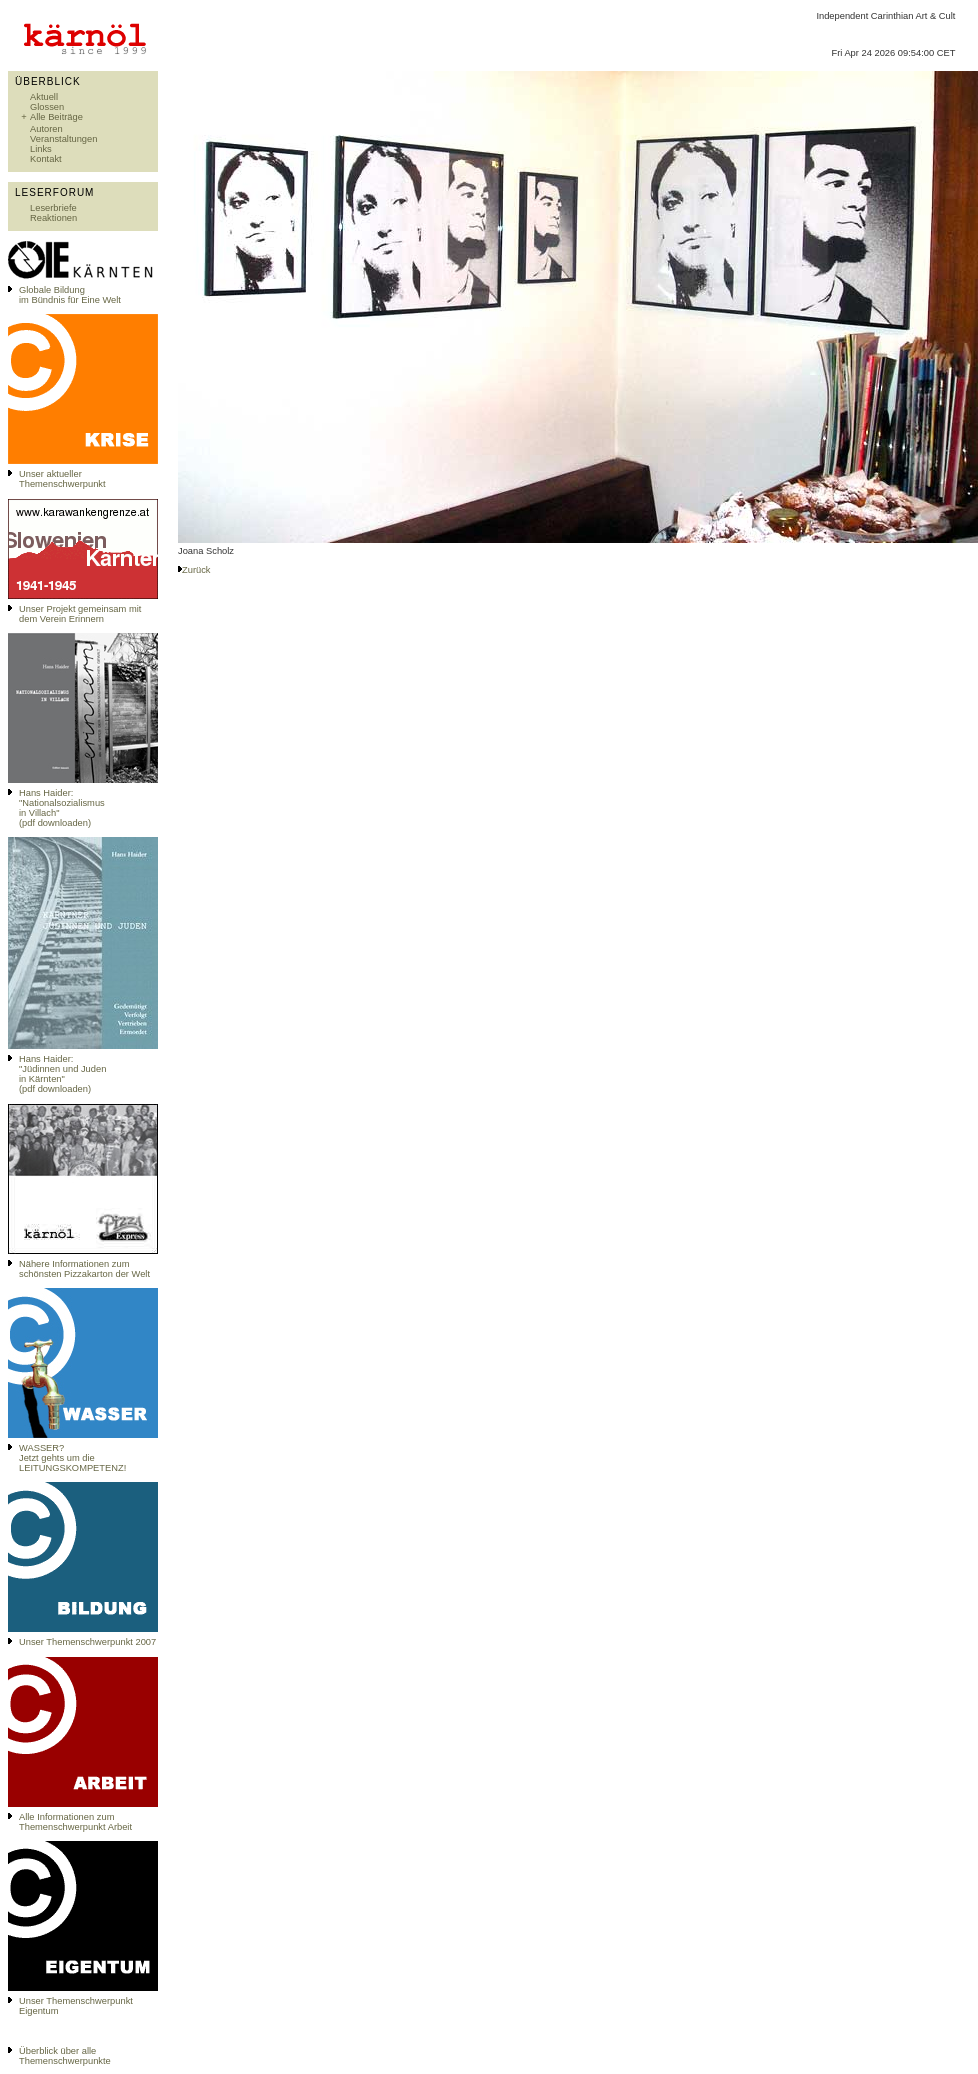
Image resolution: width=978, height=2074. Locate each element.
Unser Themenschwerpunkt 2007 (87, 1642)
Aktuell (44, 97)
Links (41, 149)
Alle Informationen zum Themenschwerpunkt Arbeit (75, 1822)
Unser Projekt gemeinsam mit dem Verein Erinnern (80, 614)
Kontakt (46, 159)
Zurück (196, 570)
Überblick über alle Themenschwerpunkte (65, 2056)
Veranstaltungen (63, 139)
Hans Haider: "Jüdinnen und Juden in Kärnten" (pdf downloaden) (62, 1074)
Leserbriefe (53, 208)
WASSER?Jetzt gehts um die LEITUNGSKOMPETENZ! (72, 1458)
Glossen (47, 107)
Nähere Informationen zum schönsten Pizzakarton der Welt (84, 1269)
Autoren (46, 129)
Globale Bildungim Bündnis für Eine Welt (70, 295)
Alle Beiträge (56, 117)
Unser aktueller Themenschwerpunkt (62, 479)
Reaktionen (53, 218)
